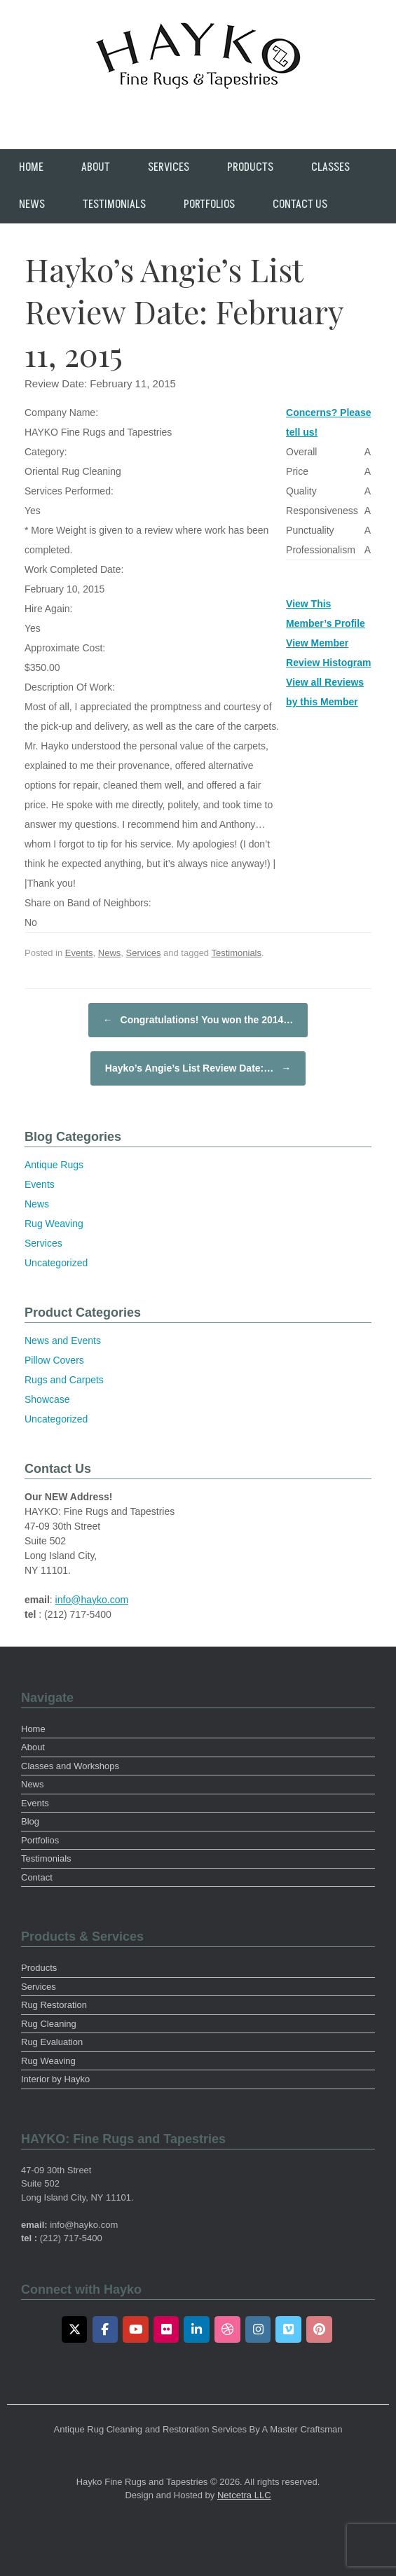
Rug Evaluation (52, 2042)
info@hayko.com (91, 1599)
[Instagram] (258, 2329)
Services (168, 167)
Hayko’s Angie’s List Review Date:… (198, 1068)
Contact (37, 1877)
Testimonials (114, 204)
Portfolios (209, 204)
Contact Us (300, 204)
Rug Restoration (54, 2005)
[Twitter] (75, 2329)
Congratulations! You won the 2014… (198, 1020)
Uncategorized (56, 1262)
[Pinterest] (319, 2329)
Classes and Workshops (70, 1766)
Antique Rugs (54, 1164)
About (95, 167)
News (32, 204)
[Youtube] (136, 2329)
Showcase (47, 1399)
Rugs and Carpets (64, 1379)
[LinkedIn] (197, 2329)
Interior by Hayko (55, 2079)
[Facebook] (105, 2329)
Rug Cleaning (48, 2023)
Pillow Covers (54, 1360)
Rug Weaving (54, 1223)
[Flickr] (166, 2329)
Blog (30, 1821)
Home (31, 167)
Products (250, 167)
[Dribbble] (227, 2329)
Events (79, 953)
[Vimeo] (288, 2329)
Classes (330, 167)
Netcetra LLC (244, 2495)
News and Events (63, 1340)
